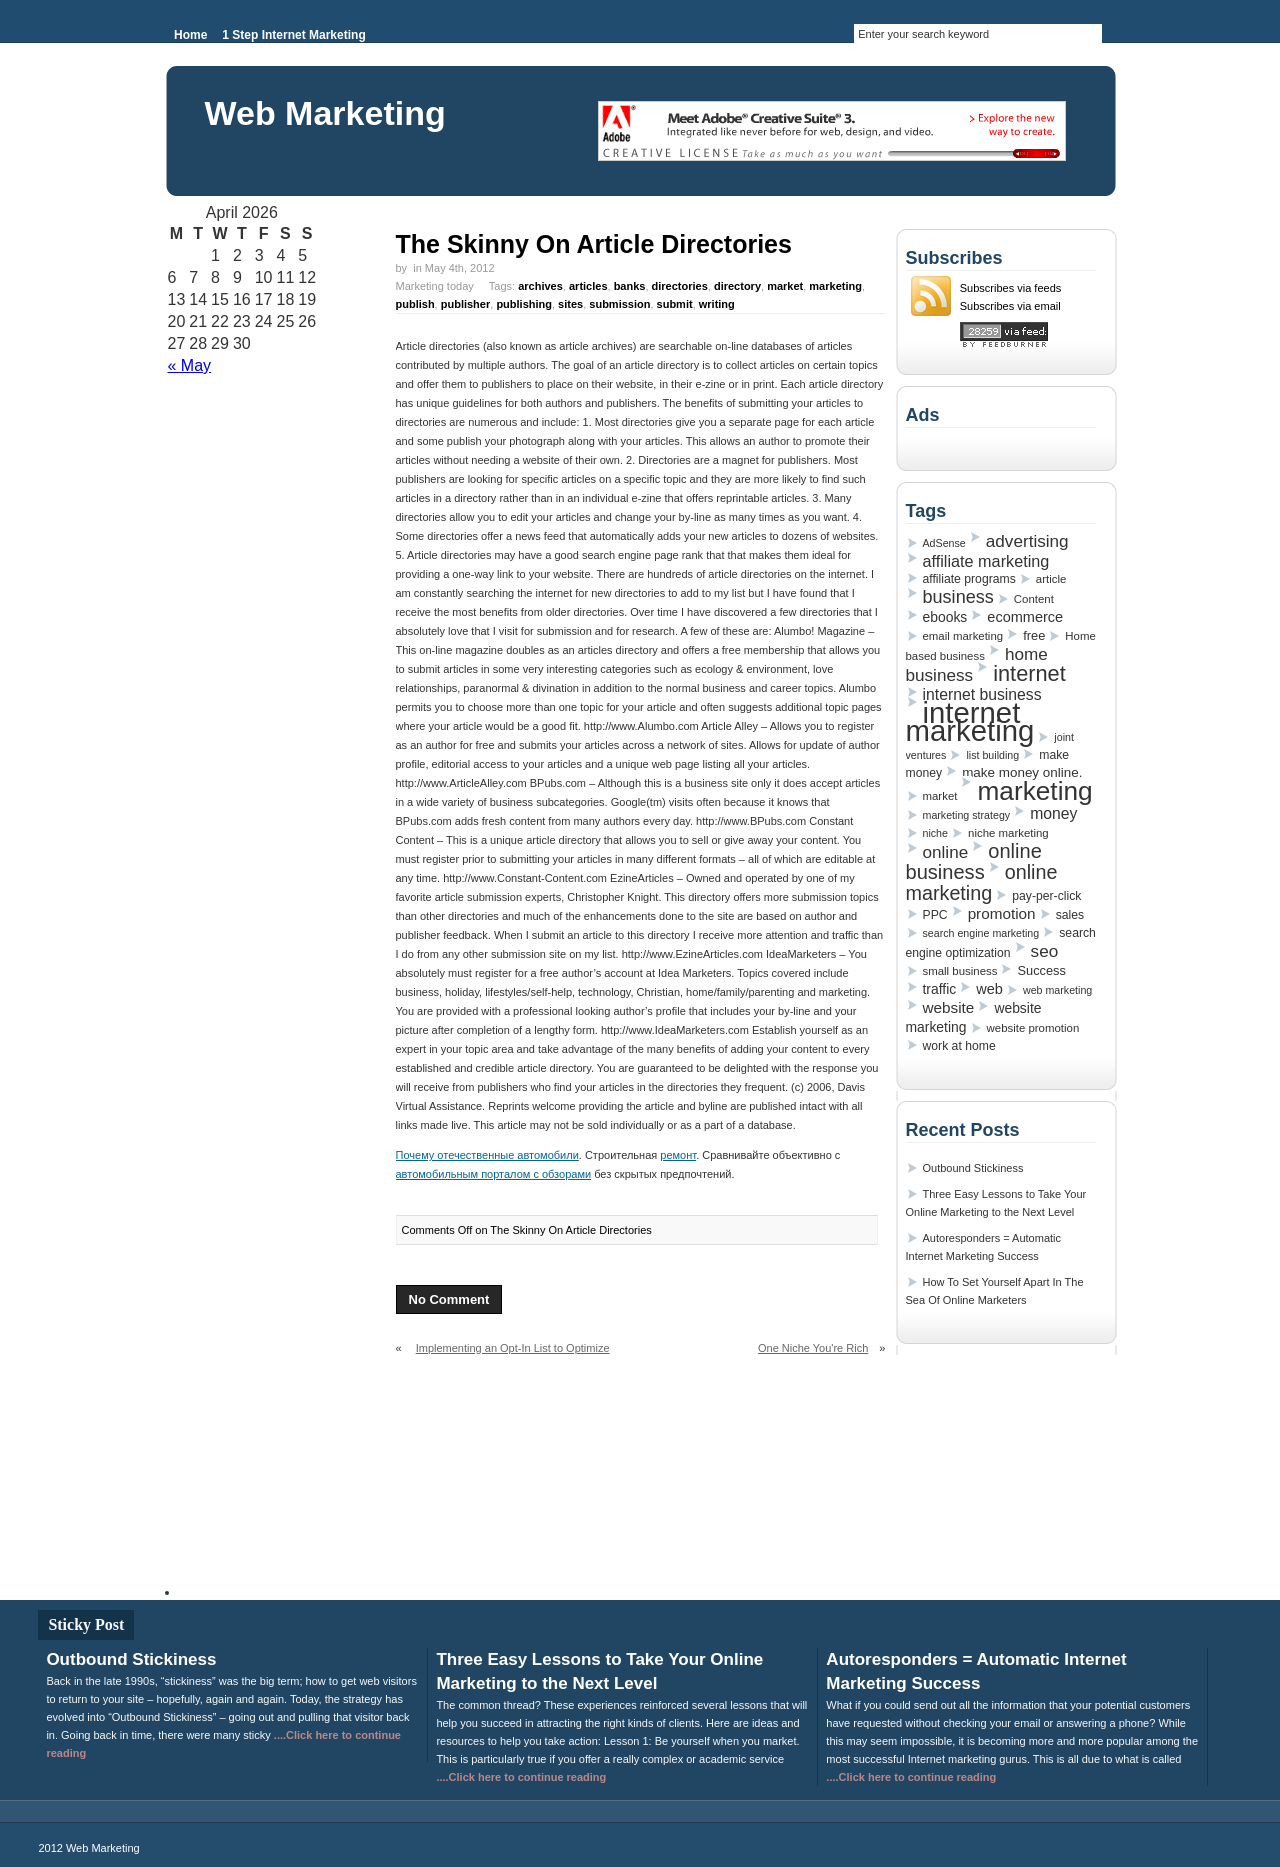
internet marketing (970, 721)
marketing (835, 286)
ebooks (945, 617)
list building (992, 755)
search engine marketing (981, 933)
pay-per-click (1046, 896)
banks (630, 286)
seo (1045, 951)
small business (960, 971)
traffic (940, 989)
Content (1034, 599)
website (949, 1007)
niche (935, 833)
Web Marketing (325, 113)
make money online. (1022, 772)
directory (737, 286)
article (1051, 579)
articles (588, 286)
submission (619, 304)
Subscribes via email (1010, 306)
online (946, 852)
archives (540, 286)
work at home (959, 1046)
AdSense (944, 543)
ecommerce (1025, 617)
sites (570, 304)
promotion (1002, 913)
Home (190, 35)
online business (974, 861)
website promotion (1033, 1028)
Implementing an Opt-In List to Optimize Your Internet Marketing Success (503, 1356)
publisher (466, 304)
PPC (935, 915)
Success (1041, 970)
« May (190, 365)
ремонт (678, 1155)
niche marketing (1008, 833)
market (785, 286)
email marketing (963, 636)
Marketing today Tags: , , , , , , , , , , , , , (630, 295)
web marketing (1057, 990)
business (958, 597)
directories (680, 286)
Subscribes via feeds (1011, 288)
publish (415, 304)
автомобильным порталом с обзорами (494, 1174)
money (1053, 813)
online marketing (982, 882)
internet (1029, 673)
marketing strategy (967, 815)
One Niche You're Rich (813, 1348)
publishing (524, 304)
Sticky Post (86, 1624)
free (1034, 635)
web (989, 989)
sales (1070, 915)
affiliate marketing (986, 561)
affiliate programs (969, 579)
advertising (1027, 541)
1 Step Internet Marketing (293, 35)
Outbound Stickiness (973, 1168)
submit (675, 304)
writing (717, 304)
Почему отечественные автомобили (487, 1155)
